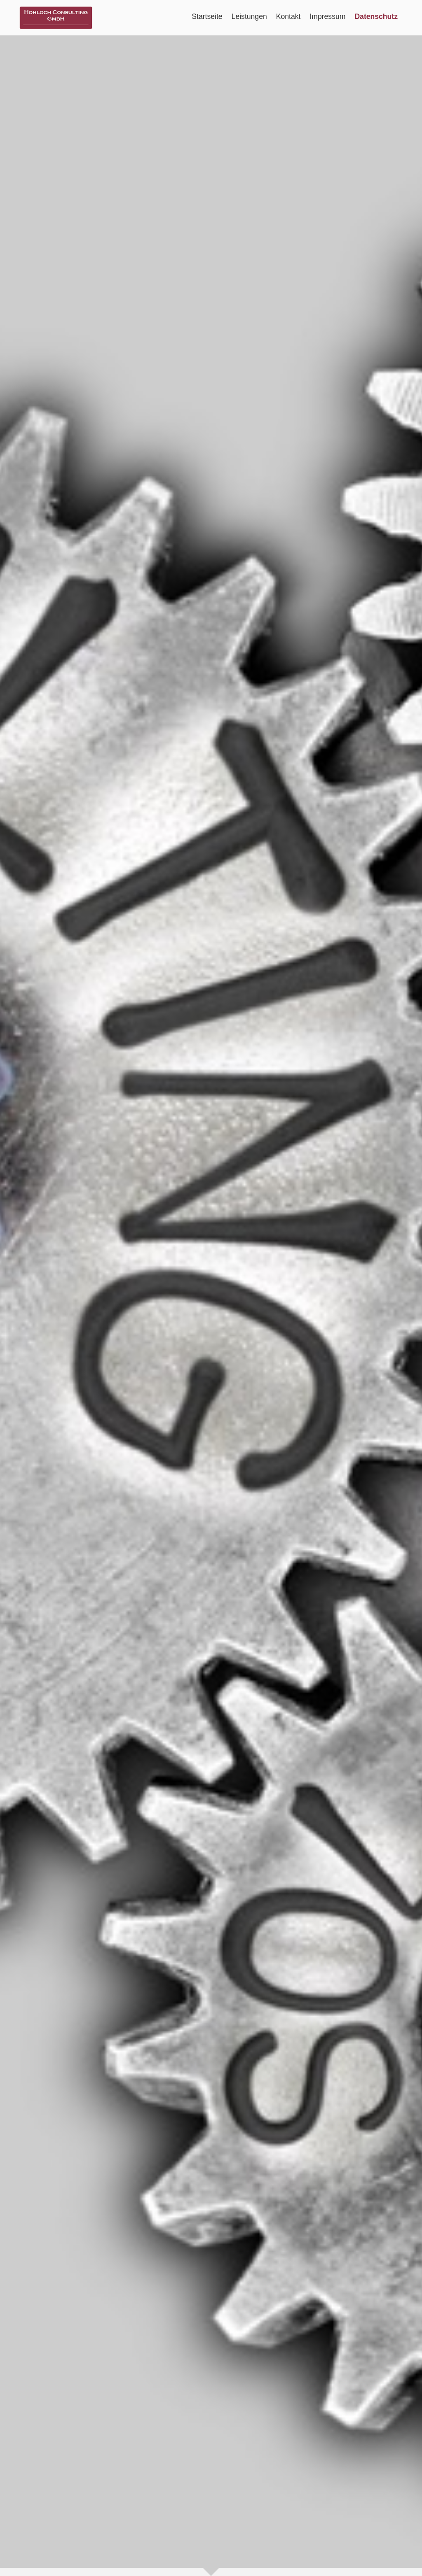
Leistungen (249, 16)
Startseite (207, 16)
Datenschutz (376, 16)
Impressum (327, 16)
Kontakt (288, 16)
